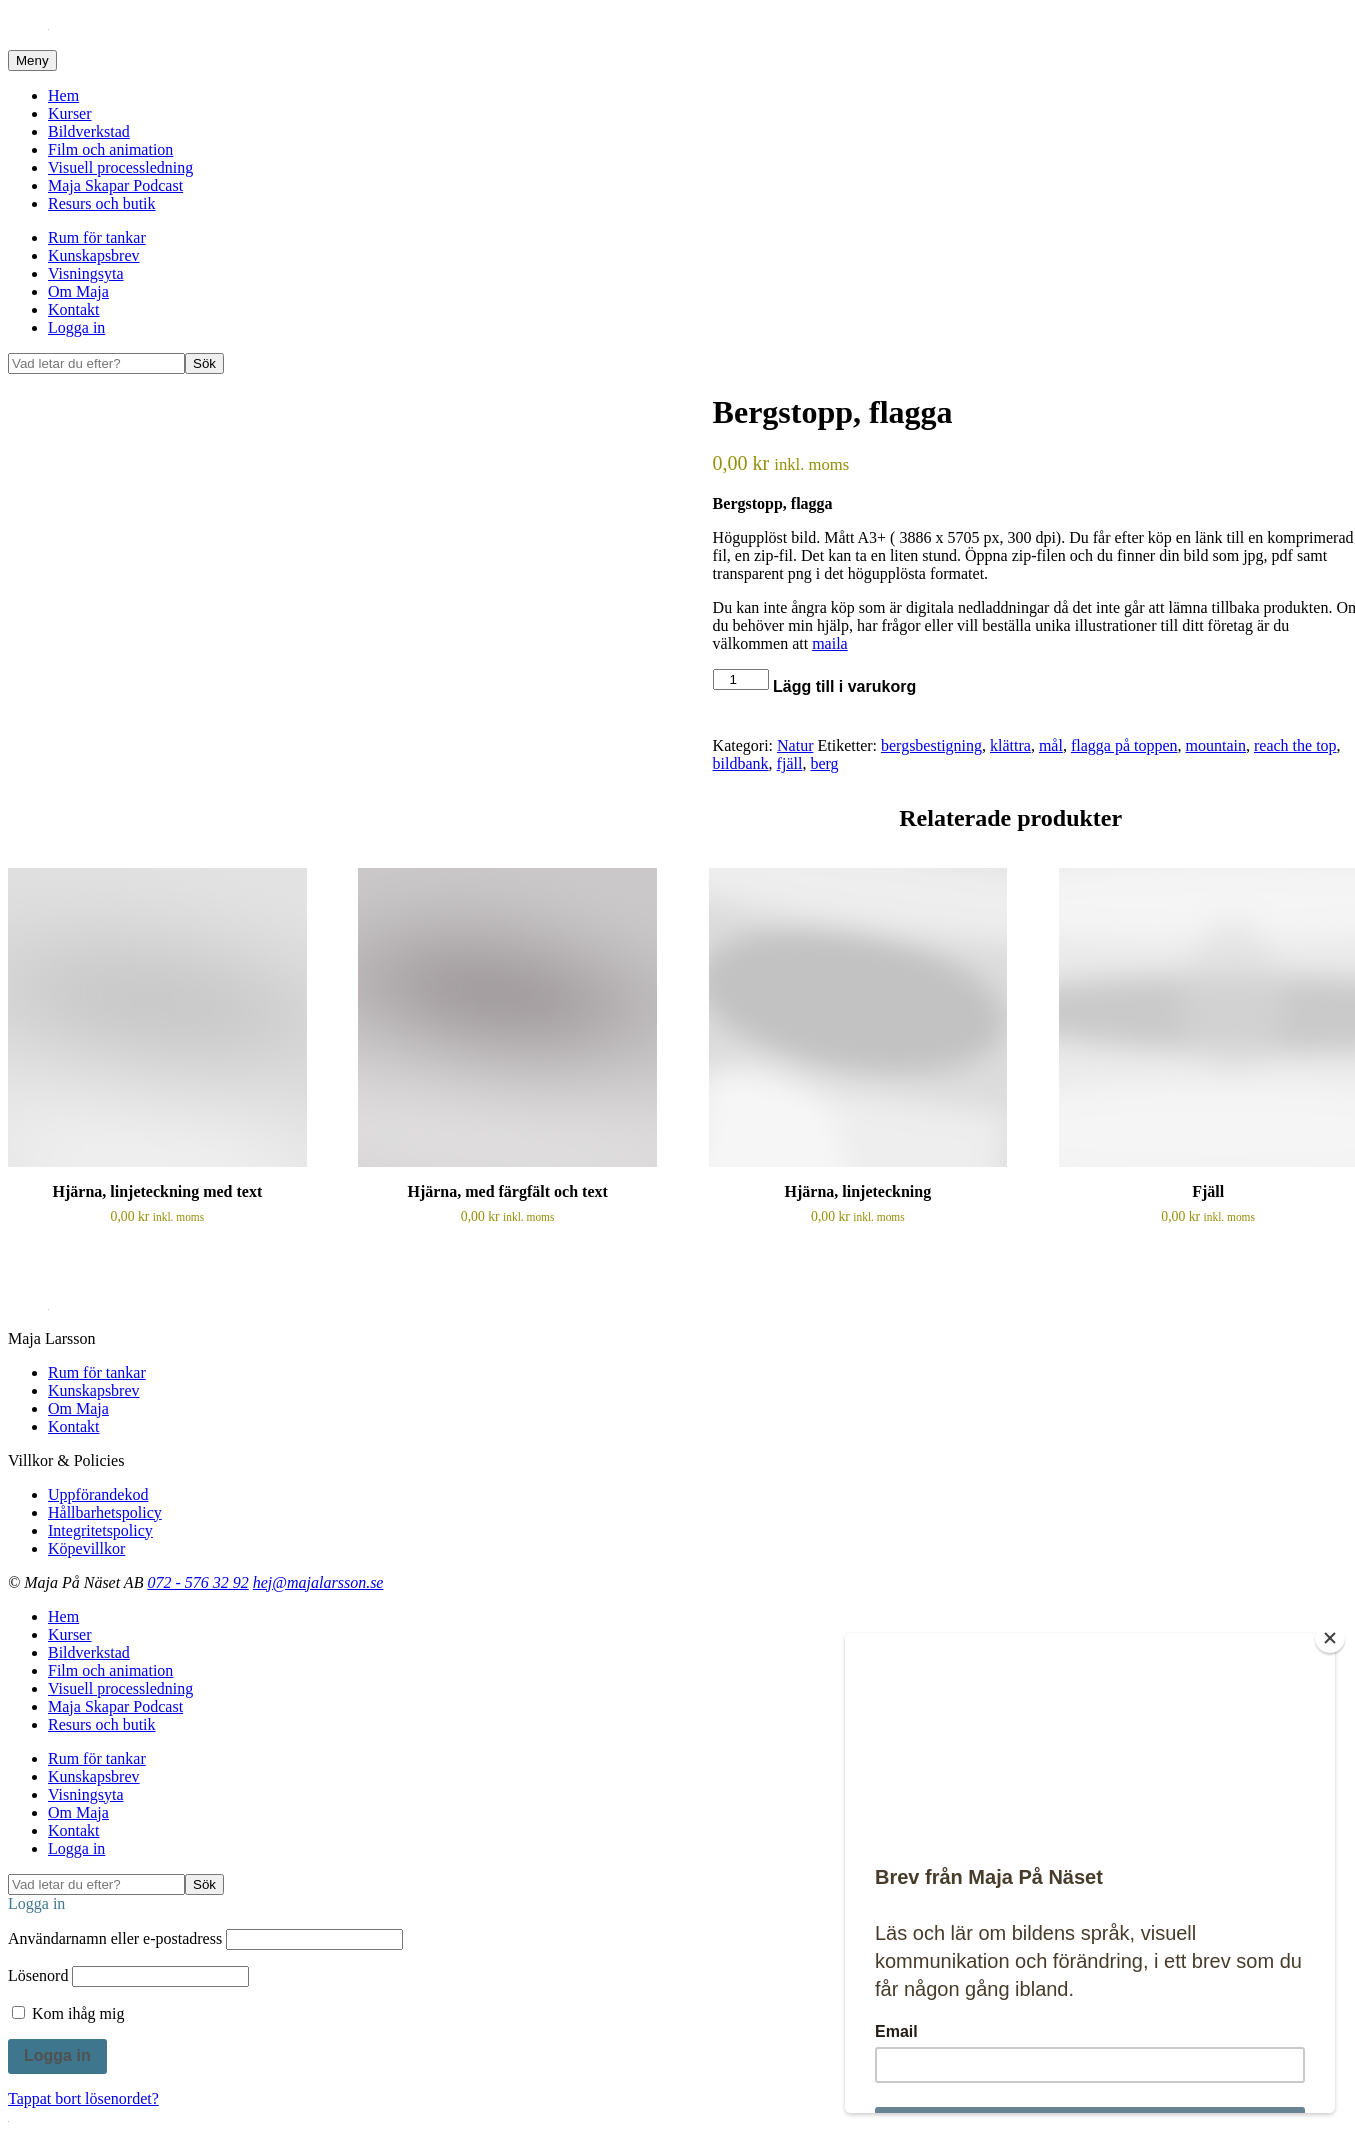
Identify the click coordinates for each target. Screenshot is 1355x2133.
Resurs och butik (102, 203)
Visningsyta (85, 273)
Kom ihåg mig (68, 2013)
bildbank (741, 763)
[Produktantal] (741, 679)
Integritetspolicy (100, 1530)
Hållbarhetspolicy (105, 1512)
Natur (795, 745)
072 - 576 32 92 (197, 1582)
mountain (1216, 745)
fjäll (790, 763)
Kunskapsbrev (94, 255)
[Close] (1330, 1638)
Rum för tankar (97, 237)
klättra (1010, 745)
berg (824, 763)
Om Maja (78, 291)
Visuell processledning (120, 167)
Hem (63, 95)
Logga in (76, 327)
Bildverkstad (89, 131)
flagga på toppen (1124, 745)
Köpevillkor (86, 1548)
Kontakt (74, 309)
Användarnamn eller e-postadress (115, 1938)
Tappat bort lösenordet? (83, 2098)
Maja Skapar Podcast (115, 185)
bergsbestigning (931, 745)
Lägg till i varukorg (844, 686)
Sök (204, 363)
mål (1051, 745)
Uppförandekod (98, 1494)
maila (830, 643)
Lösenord (38, 1975)
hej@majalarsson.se (318, 1582)
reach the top (1295, 745)
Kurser (70, 113)
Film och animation (110, 149)
